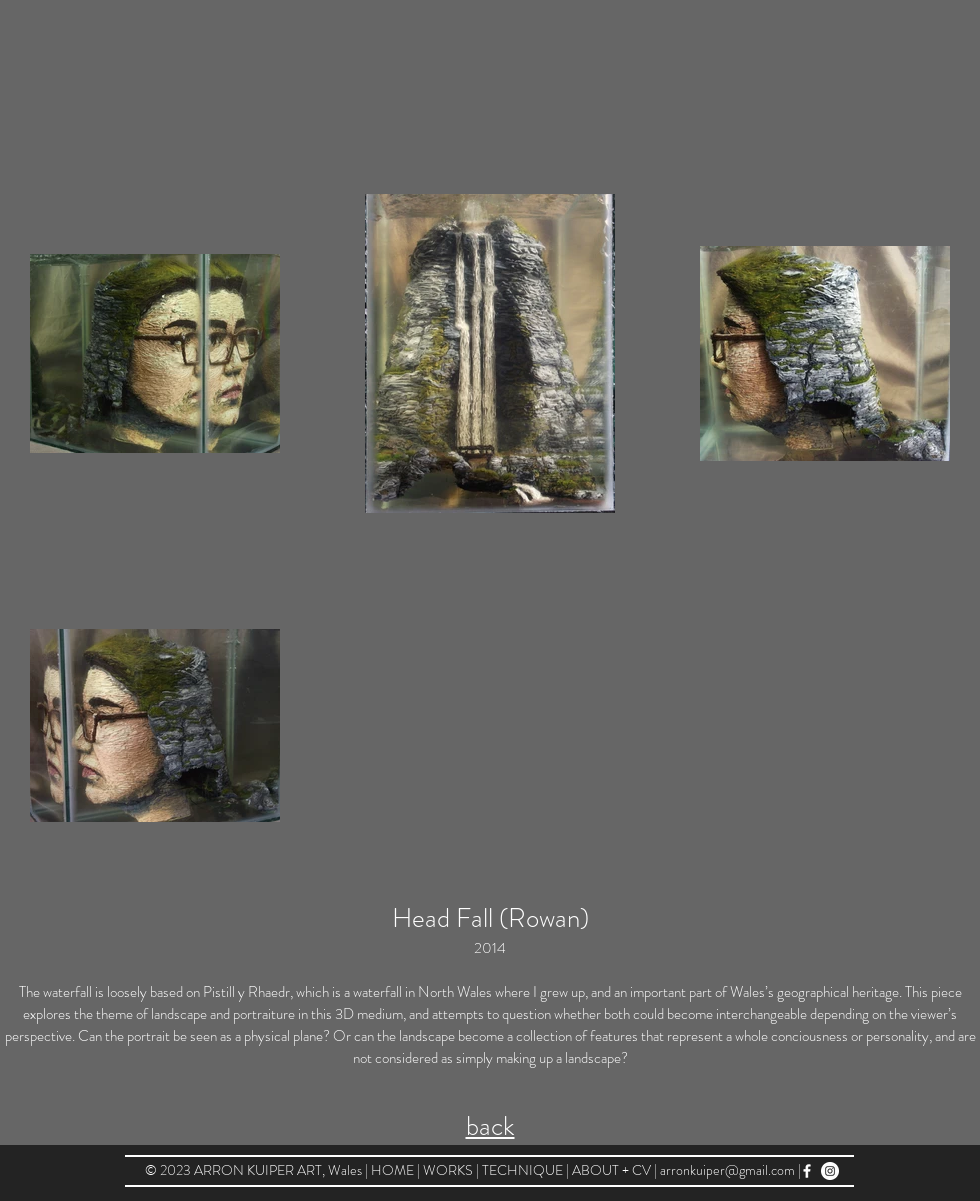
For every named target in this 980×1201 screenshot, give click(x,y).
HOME (394, 1170)
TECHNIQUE (524, 1170)
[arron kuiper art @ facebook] (807, 1171)
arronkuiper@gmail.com (727, 1170)
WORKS (449, 1170)
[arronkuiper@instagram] (830, 1171)
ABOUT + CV (611, 1170)
